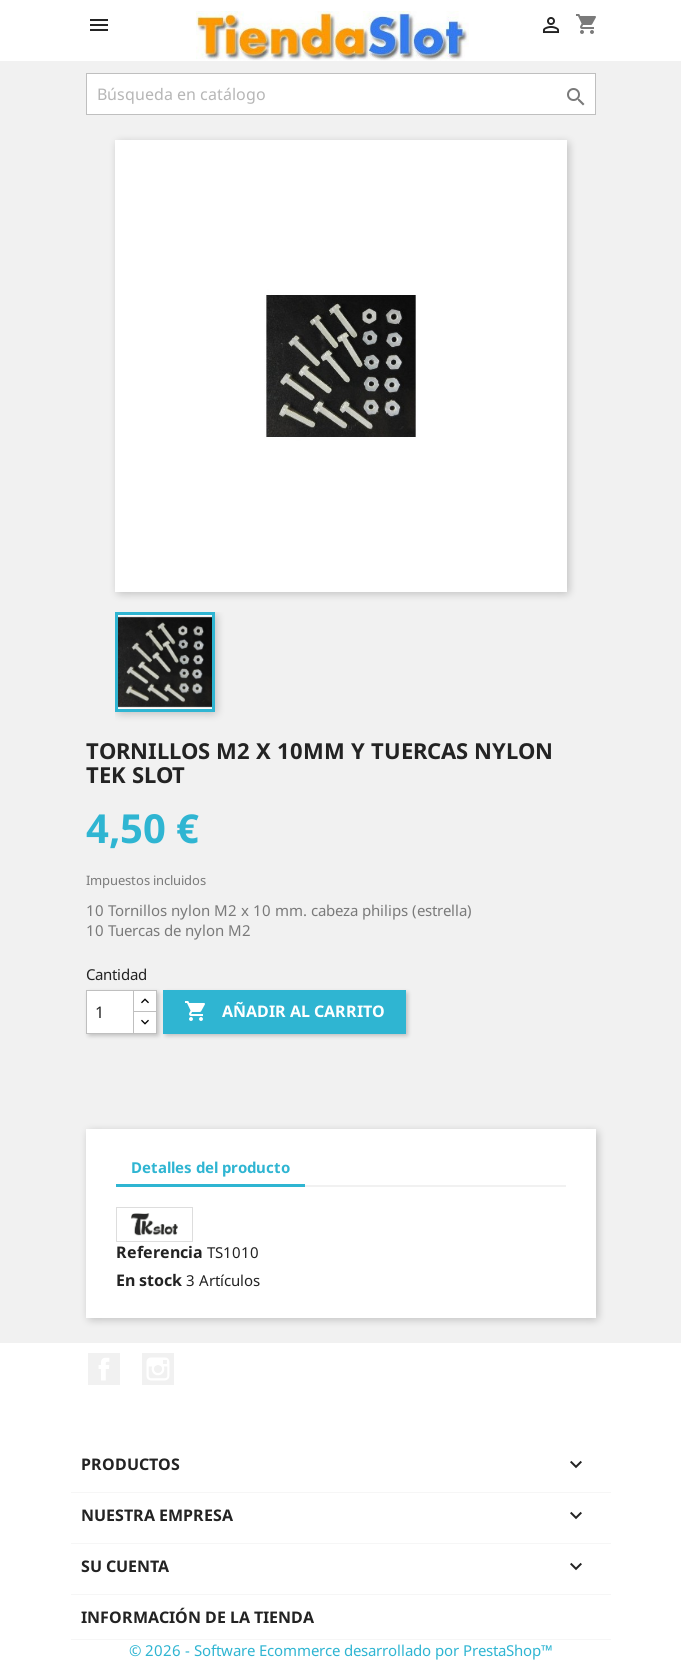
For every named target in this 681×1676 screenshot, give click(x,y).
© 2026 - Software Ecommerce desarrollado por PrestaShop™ (341, 1650)
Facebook (104, 1369)
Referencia (159, 1252)
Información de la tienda (197, 1617)
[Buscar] (341, 94)
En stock (149, 1280)
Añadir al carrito (284, 1012)
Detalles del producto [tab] (210, 1167)
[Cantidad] (110, 1012)
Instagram (158, 1369)
